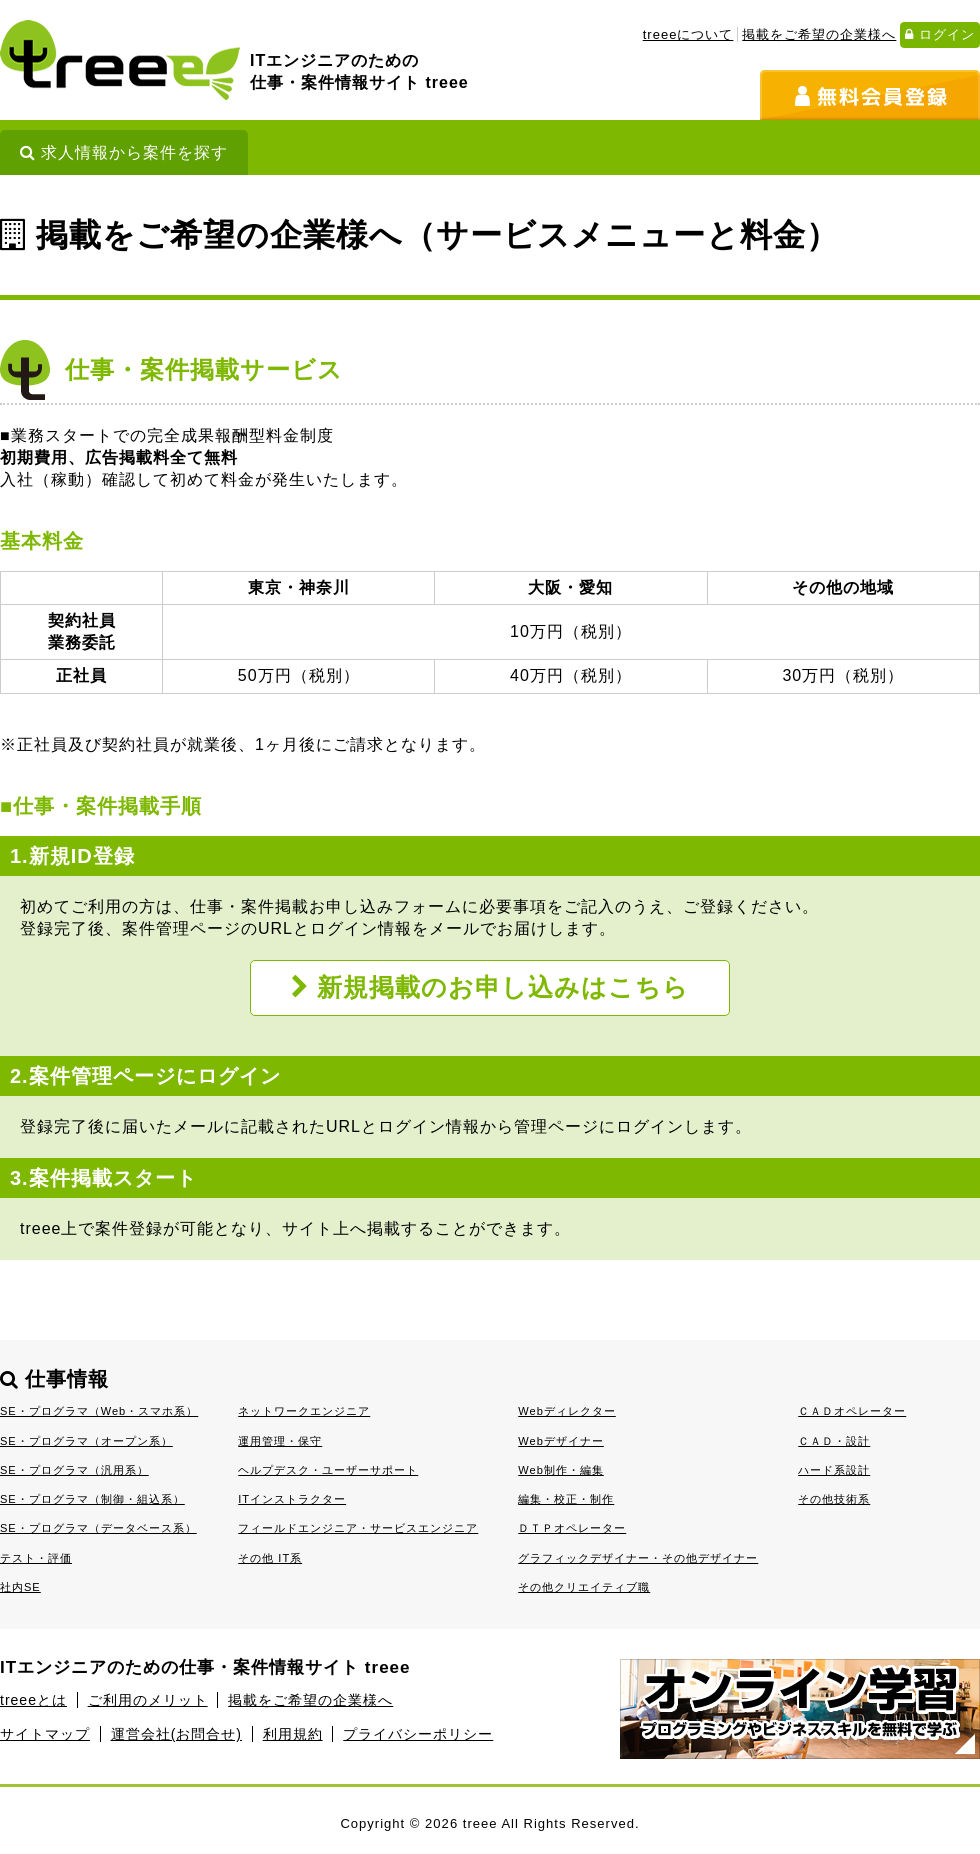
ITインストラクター (292, 1499)
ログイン (940, 34)
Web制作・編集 (561, 1470)
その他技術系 (834, 1499)
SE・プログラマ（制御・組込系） (92, 1499)
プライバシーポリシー (418, 1734)
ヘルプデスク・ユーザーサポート (328, 1470)
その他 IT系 (270, 1558)
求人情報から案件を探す (124, 152)
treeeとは (33, 1700)
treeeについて (688, 34)
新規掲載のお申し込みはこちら (490, 987)
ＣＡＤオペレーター (852, 1411)
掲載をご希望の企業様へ (819, 34)
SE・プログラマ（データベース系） (98, 1528)
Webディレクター (567, 1411)
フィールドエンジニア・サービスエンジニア (358, 1528)
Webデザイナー (561, 1441)
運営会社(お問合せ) (176, 1734)
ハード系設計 (834, 1470)
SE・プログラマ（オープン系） (86, 1441)
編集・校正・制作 (566, 1499)
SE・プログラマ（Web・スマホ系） (99, 1411)
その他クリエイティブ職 (584, 1587)
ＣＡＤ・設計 (834, 1441)
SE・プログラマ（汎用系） (74, 1470)
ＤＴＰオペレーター (572, 1528)
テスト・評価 (36, 1558)
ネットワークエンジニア (304, 1411)
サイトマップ (45, 1734)
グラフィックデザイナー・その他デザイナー (638, 1558)
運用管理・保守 (280, 1441)
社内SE (20, 1587)
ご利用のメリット (148, 1700)
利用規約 (293, 1734)
